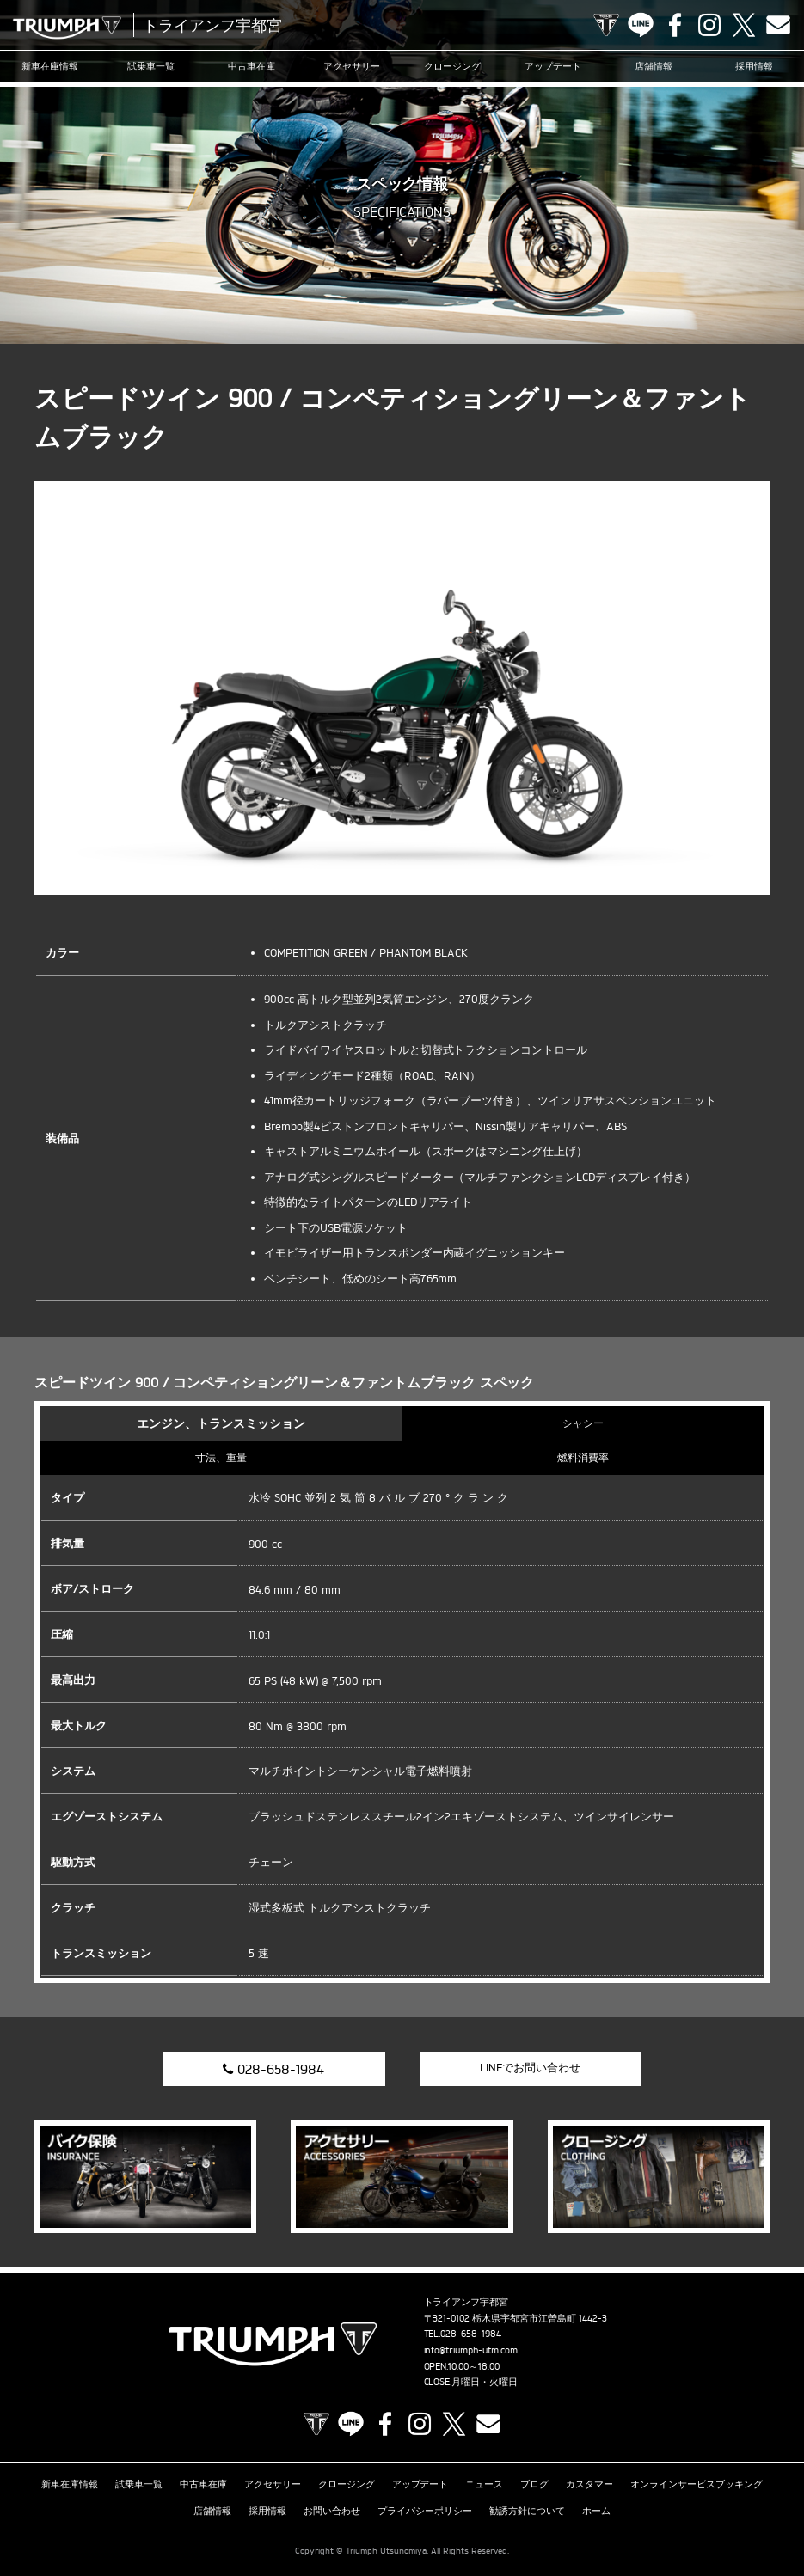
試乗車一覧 (151, 66)
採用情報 (754, 66)
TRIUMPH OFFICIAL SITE (606, 25)
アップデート (553, 66)
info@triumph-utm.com (471, 2350)
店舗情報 (653, 66)
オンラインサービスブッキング (696, 2484)
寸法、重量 (221, 1457)
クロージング (452, 66)
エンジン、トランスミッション (221, 1423)
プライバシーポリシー (424, 2511)
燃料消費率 (583, 1457)
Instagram (709, 25)
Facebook (675, 25)
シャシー (583, 1422)
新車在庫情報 (49, 66)
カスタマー (589, 2484)
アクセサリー (351, 66)
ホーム (596, 2511)
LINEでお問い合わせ (530, 2067)
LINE (641, 25)
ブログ (534, 2484)
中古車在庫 (251, 66)
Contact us (778, 25)
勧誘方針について (527, 2511)
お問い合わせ (332, 2511)
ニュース (484, 2484)
